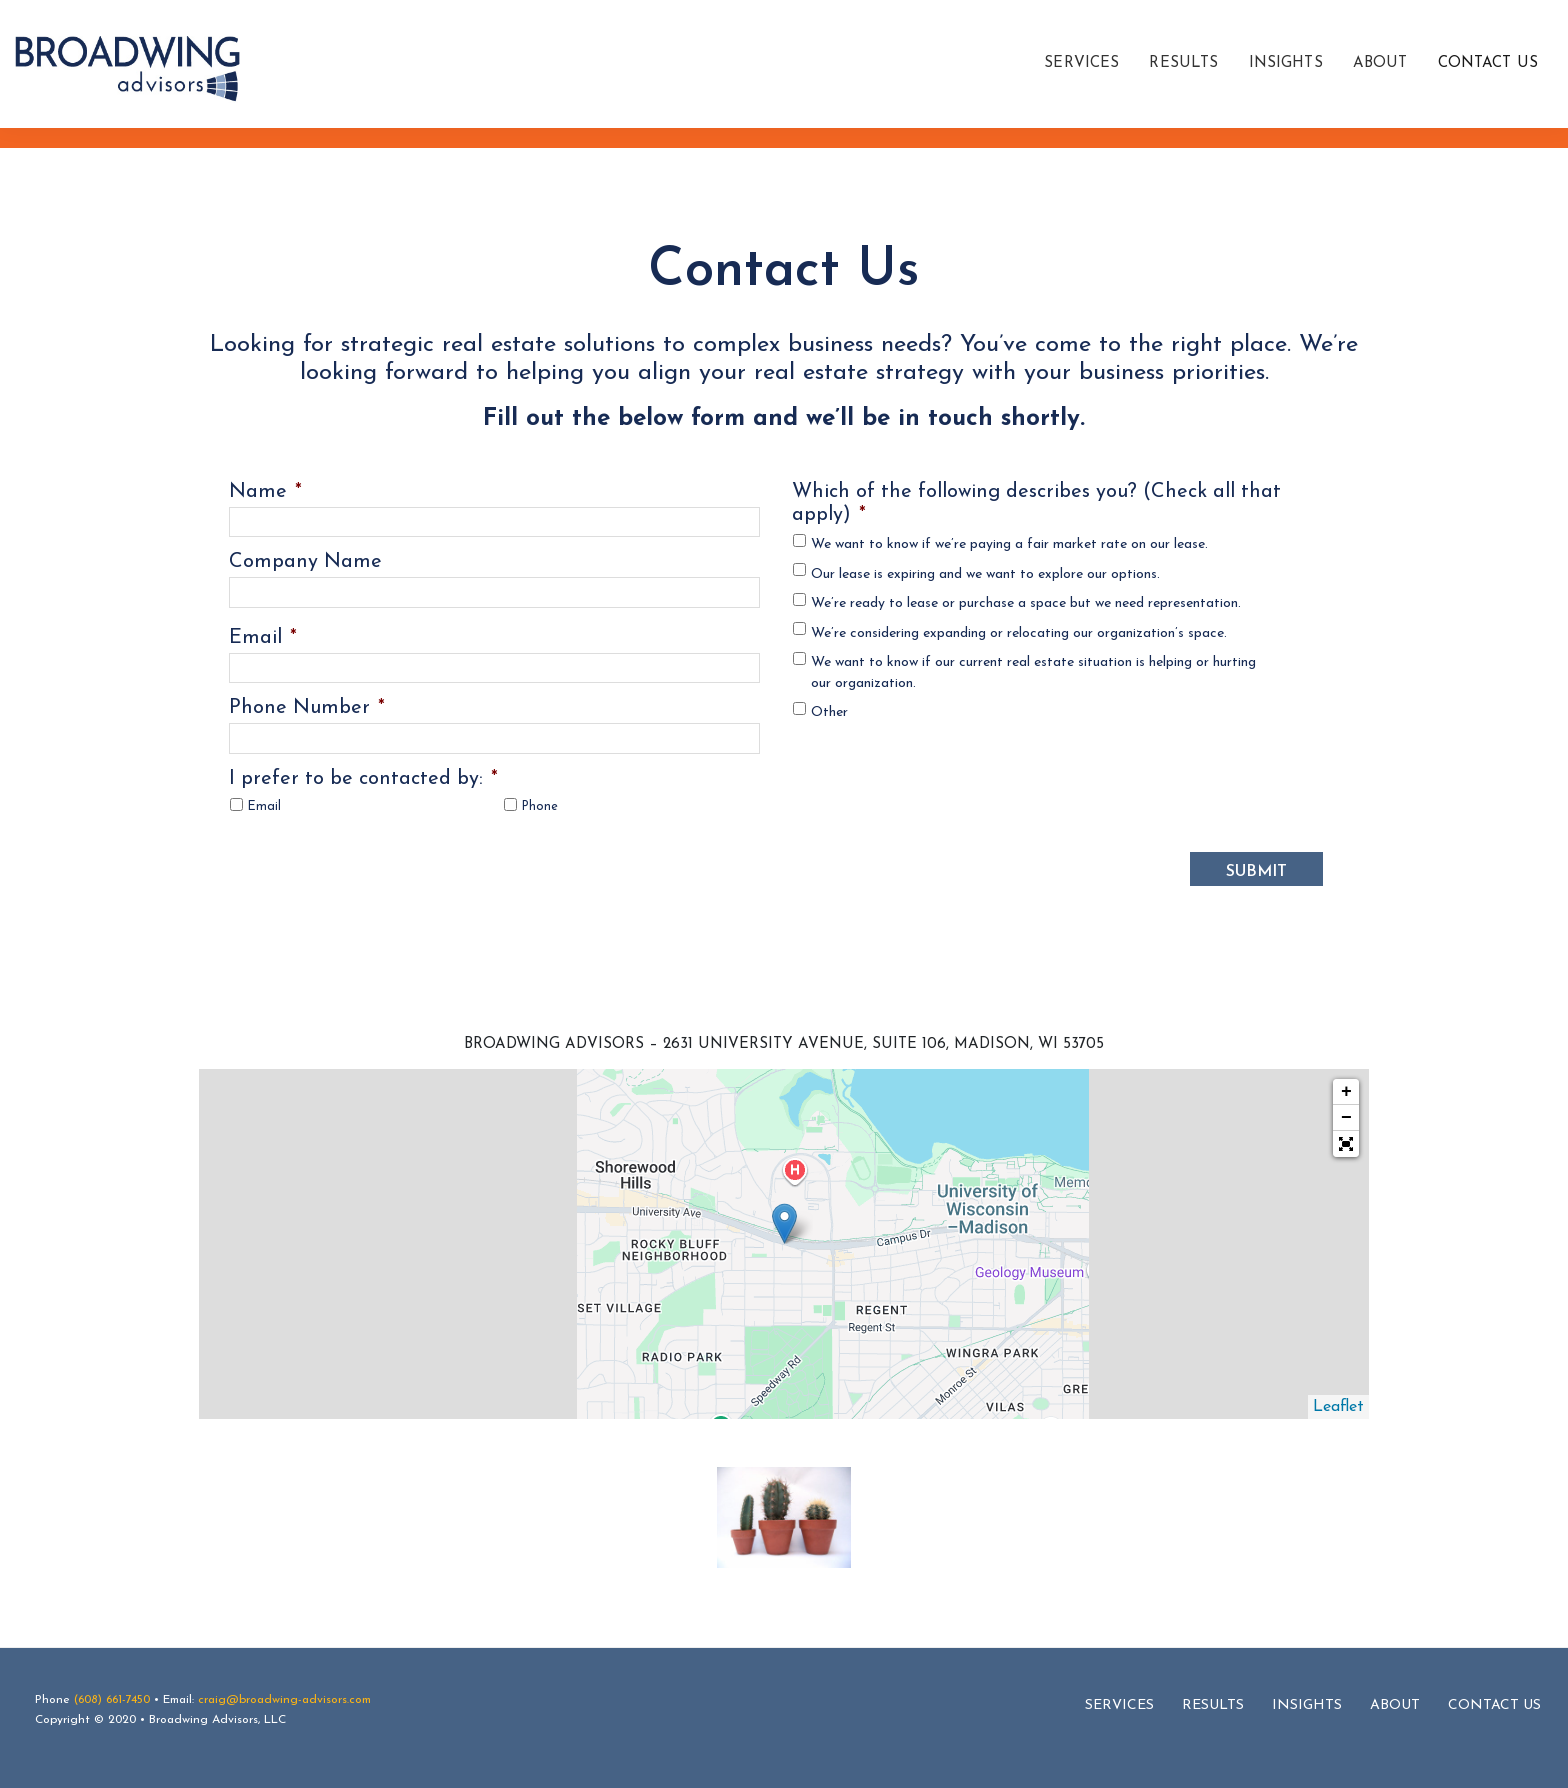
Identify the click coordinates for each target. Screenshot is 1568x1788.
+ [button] (1346, 1091)
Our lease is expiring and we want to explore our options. (985, 574)
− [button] (1346, 1117)
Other (829, 712)
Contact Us (1494, 1704)
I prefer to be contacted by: (363, 779)
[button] (1346, 1143)
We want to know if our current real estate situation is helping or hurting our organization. (1033, 673)
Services (1119, 1704)
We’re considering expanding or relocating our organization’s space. (1019, 633)
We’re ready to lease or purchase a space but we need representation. (1026, 603)
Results (1213, 1704)
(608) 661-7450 (112, 1699)
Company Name (305, 562)
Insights (1307, 1704)
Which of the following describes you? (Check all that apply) (1036, 503)
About (1395, 1704)
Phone (540, 807)
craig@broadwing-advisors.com (284, 1699)
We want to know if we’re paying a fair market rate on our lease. (1009, 544)
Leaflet (1338, 1406)
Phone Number (307, 708)
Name (265, 492)
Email (263, 638)
